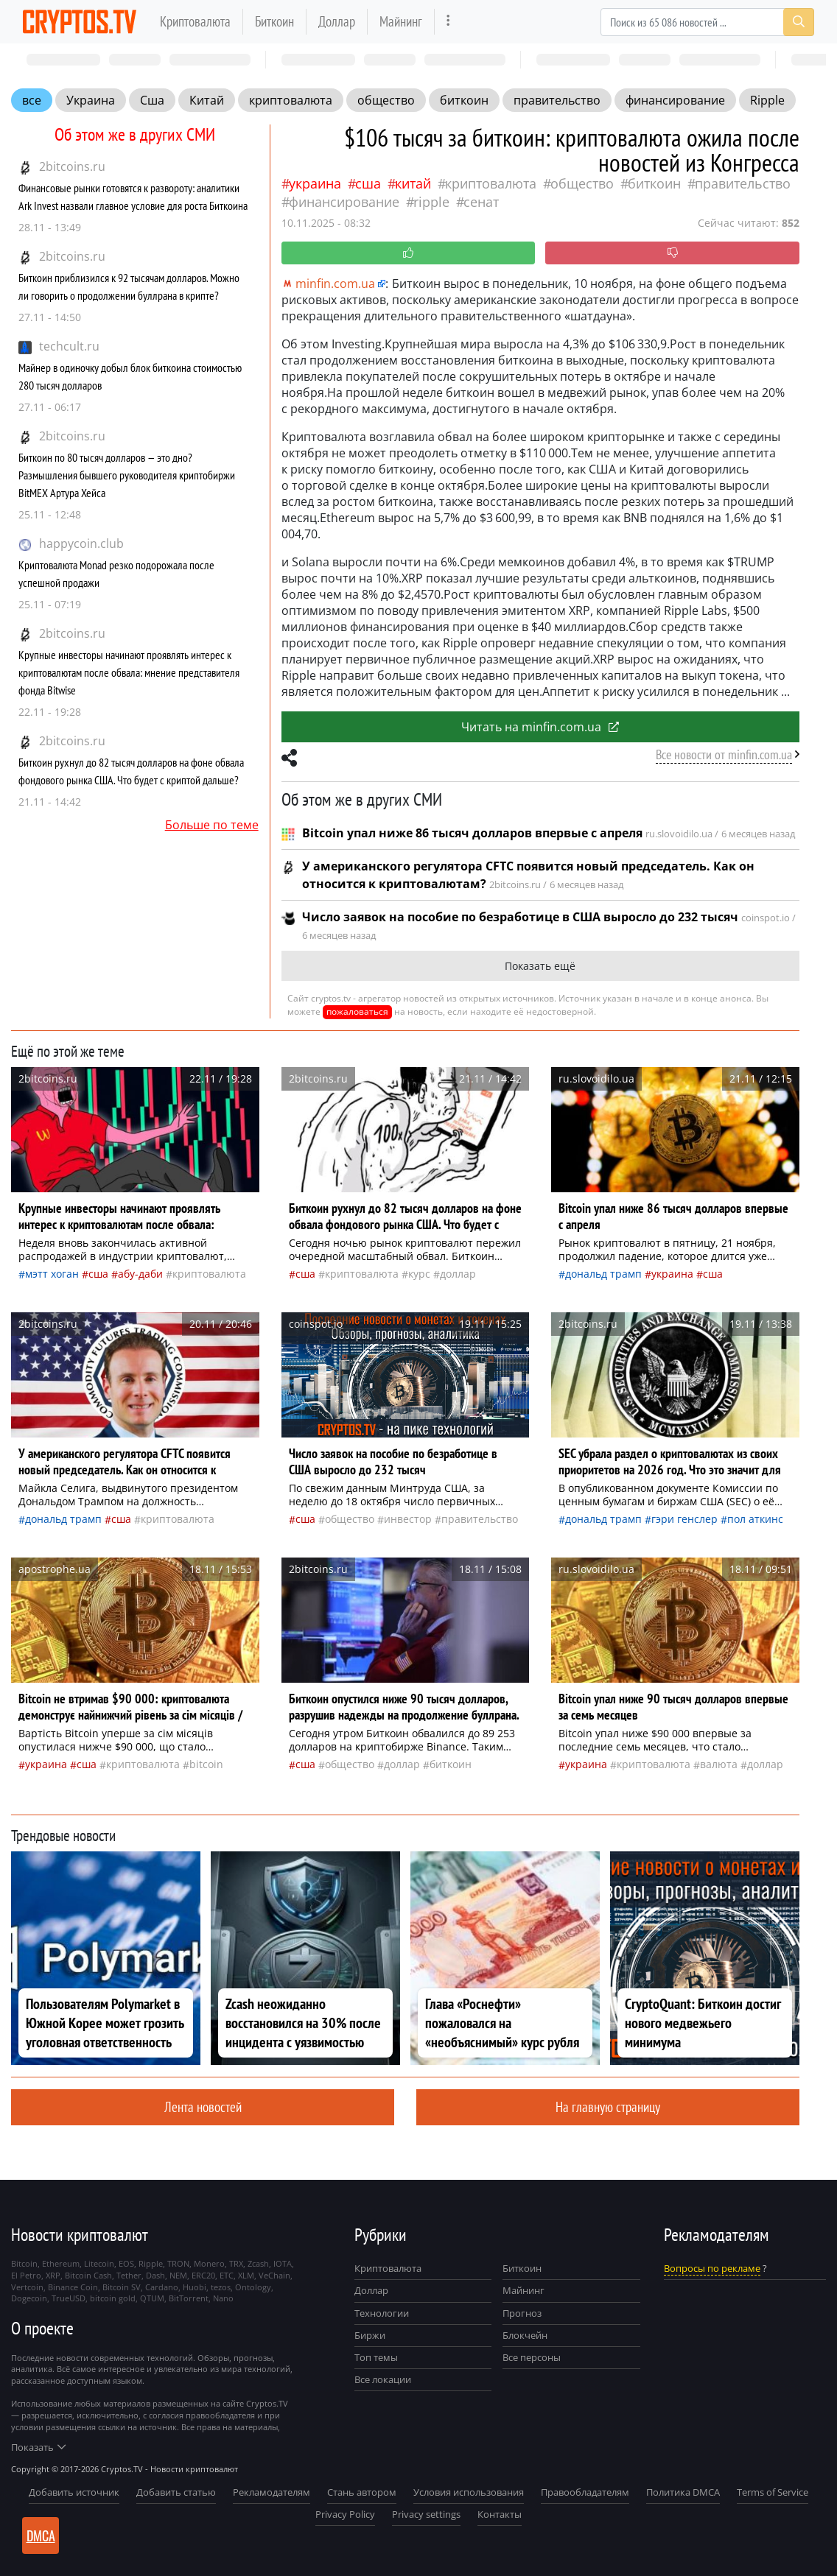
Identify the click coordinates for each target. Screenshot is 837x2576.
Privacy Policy (345, 2514)
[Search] (707, 22)
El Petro (26, 2275)
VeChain (274, 2275)
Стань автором (361, 2492)
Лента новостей (203, 2106)
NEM (178, 2275)
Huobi (194, 2286)
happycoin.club (81, 543)
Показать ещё (540, 966)
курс (419, 1274)
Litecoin (99, 2263)
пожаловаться (357, 1011)
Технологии (381, 2313)
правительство (557, 100)
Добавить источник (74, 2492)
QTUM (152, 2298)
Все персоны (531, 2357)
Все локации (382, 2379)
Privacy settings (426, 2514)
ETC (227, 2275)
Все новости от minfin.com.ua (724, 754)
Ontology (253, 2286)
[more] (448, 22)
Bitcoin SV (121, 2286)
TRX (236, 2263)
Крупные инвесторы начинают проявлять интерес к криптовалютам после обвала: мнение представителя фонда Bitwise (128, 672)
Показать (38, 2447)
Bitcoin (206, 1764)
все (31, 100)
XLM (246, 2275)
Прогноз (522, 2313)
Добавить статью (176, 2492)
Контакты (499, 2514)
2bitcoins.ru (72, 166)
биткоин (464, 100)
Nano (223, 2298)
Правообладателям (585, 2492)
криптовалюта (290, 100)
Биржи (369, 2335)
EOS (126, 2263)
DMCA (41, 2535)
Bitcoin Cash (88, 2275)
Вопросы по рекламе (712, 2268)
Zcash (258, 2263)
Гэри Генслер (684, 1519)
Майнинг (400, 21)
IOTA (282, 2263)
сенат (481, 202)
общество (386, 100)
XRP (53, 2275)
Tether (128, 2275)
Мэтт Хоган (52, 1274)
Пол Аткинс (755, 1519)
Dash (155, 2275)
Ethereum (61, 2263)
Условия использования (468, 2492)
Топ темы (376, 2357)
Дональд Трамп (603, 1274)
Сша (152, 100)
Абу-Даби (140, 1274)
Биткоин (274, 21)
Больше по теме (212, 825)
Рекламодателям (271, 2492)
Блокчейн (524, 2335)
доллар (458, 1274)
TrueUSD (68, 2298)
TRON (178, 2263)
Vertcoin (27, 2286)
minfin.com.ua (328, 283)
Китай (206, 100)
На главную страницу (608, 2106)
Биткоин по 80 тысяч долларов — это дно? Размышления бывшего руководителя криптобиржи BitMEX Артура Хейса (126, 475)
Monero (209, 2263)
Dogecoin (29, 2298)
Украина (90, 100)
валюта (719, 1764)
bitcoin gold (113, 2298)
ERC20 (203, 2275)
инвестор (408, 1519)
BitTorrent (189, 2298)
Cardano (161, 2286)
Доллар (336, 21)
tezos (221, 2286)
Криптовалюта (195, 21)
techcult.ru (69, 346)
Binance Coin (73, 2286)
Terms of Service (772, 2492)
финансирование (675, 100)
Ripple (767, 100)
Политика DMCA (683, 2492)
